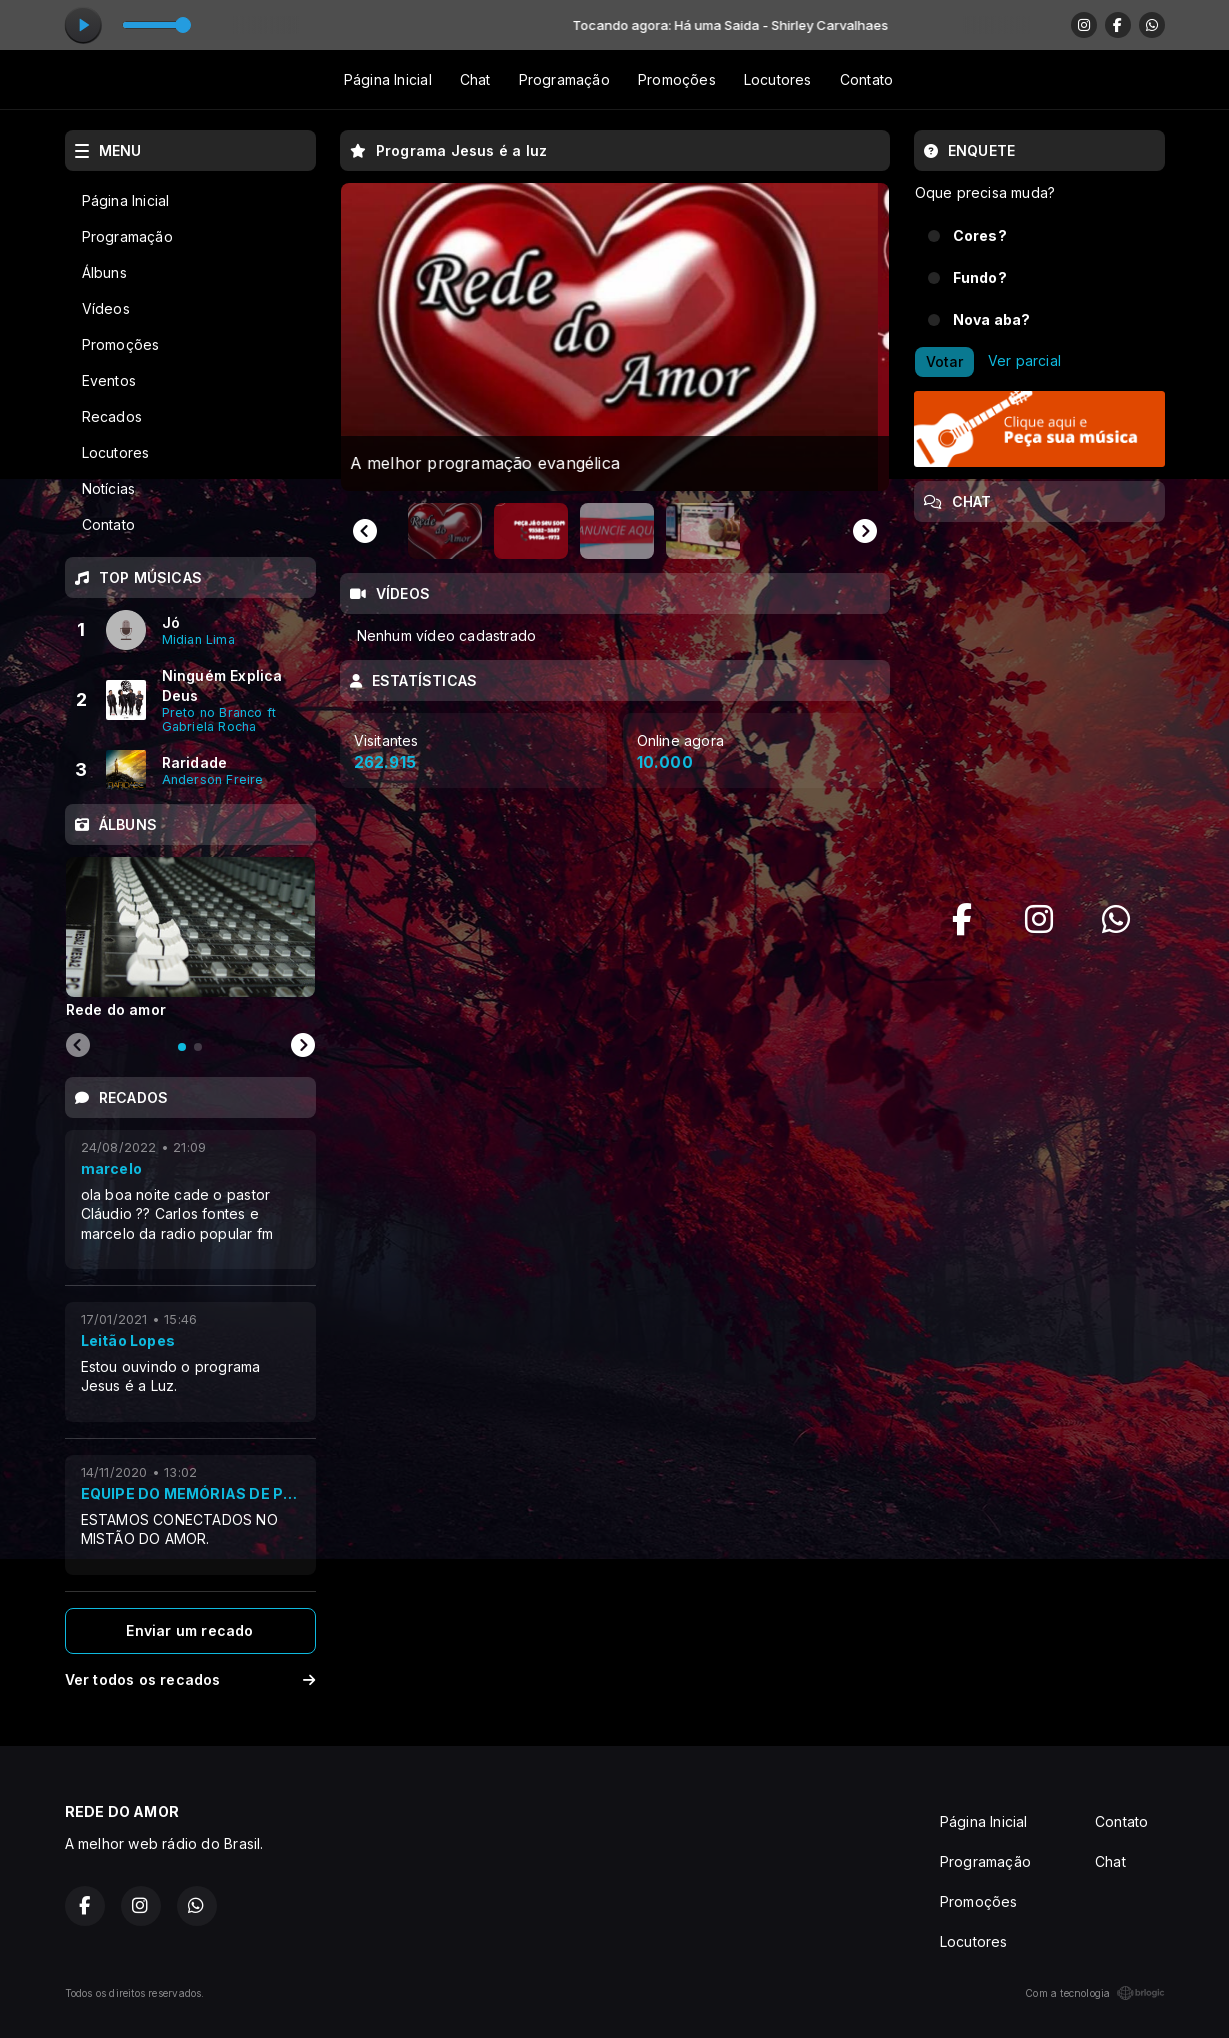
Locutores (778, 79)
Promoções (677, 79)
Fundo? (980, 277)
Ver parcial (1024, 360)
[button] (445, 531)
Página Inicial (388, 79)
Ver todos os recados (190, 1679)
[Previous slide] (78, 1046)
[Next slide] (865, 531)
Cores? (980, 235)
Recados (112, 416)
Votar (944, 361)
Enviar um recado (189, 1630)
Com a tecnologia (1094, 1993)
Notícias (109, 488)
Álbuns (104, 272)
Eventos (109, 380)
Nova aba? (992, 319)
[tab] (182, 1047)
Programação (564, 79)
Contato (866, 79)
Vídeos (106, 308)
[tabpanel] (190, 937)
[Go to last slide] (365, 531)
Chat (475, 79)
